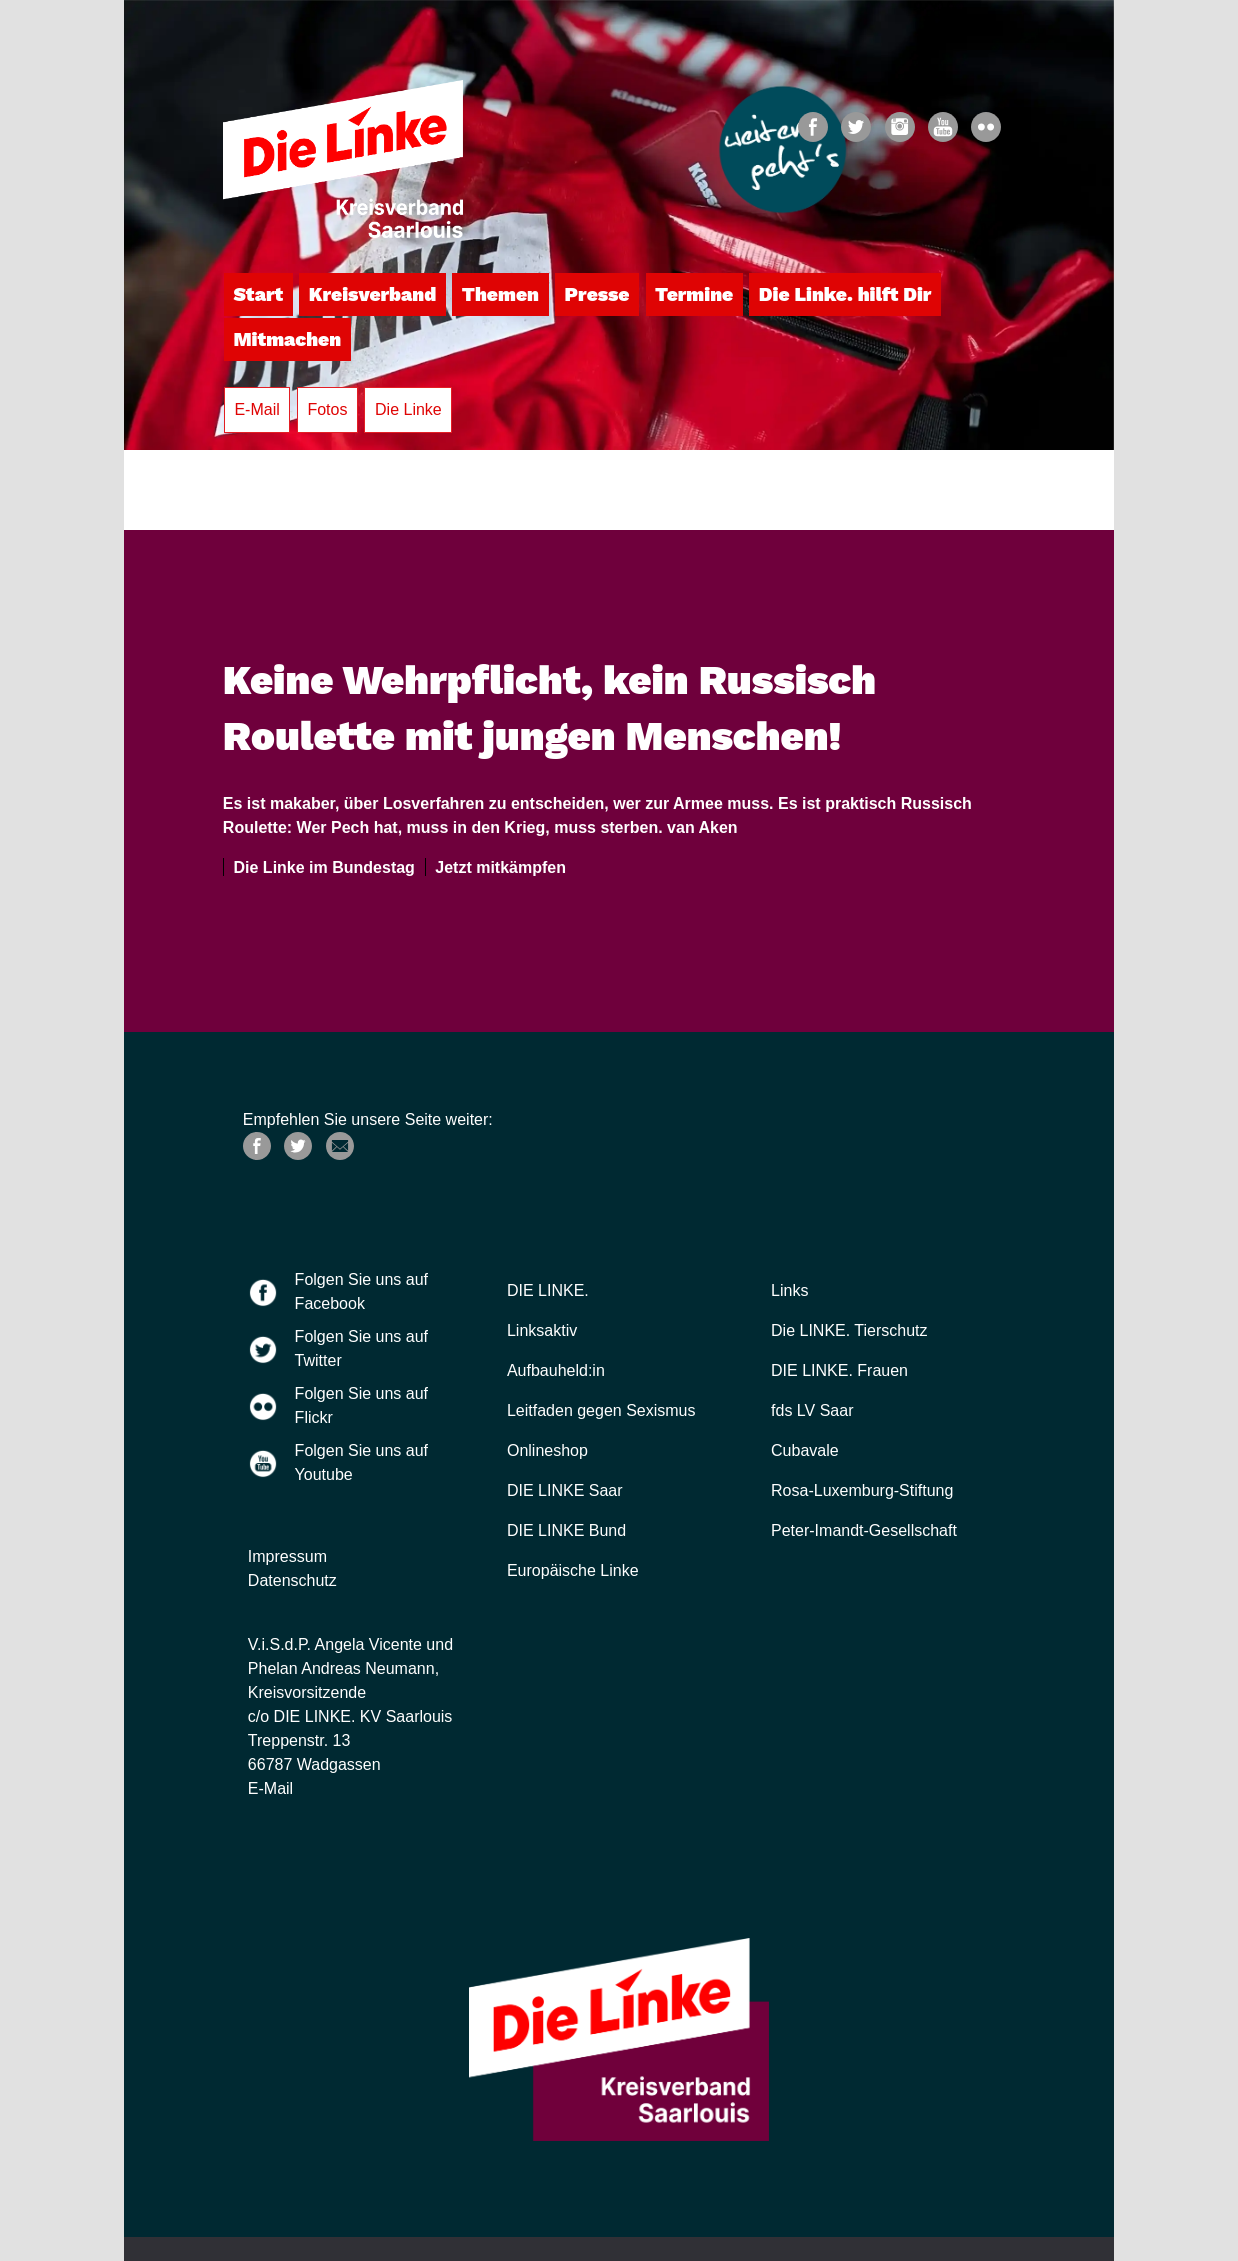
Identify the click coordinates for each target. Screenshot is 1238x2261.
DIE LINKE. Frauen (839, 1370)
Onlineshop (547, 1450)
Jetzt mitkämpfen (496, 867)
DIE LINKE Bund (566, 1530)
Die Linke (408, 409)
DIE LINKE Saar (565, 1490)
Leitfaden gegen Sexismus (601, 1410)
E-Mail (256, 409)
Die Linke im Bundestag (320, 867)
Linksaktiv (542, 1330)
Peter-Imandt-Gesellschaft (864, 1530)
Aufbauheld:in (556, 1370)
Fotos (327, 409)
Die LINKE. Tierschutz (849, 1330)
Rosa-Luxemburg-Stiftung (862, 1490)
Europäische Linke (573, 1570)
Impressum (287, 1556)
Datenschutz (292, 1580)
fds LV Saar (812, 1410)
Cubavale (805, 1450)
